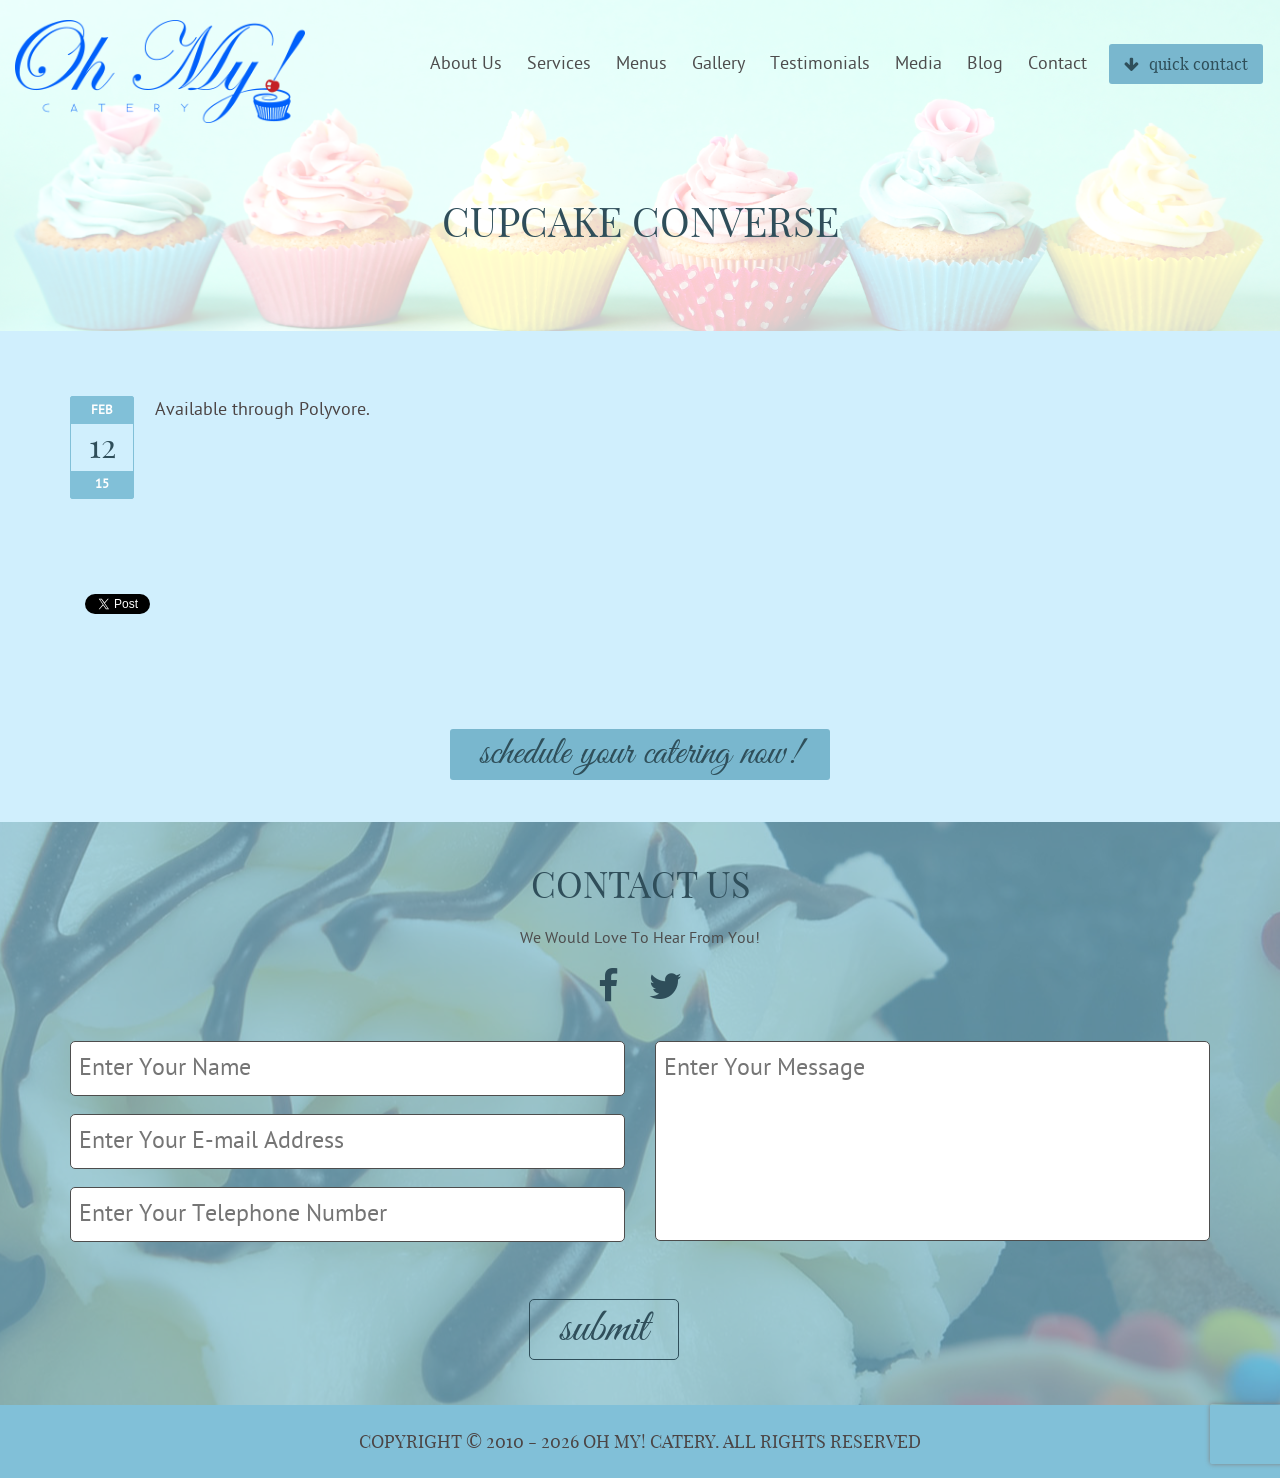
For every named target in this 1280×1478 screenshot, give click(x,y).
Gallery (718, 64)
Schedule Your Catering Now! (640, 754)
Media (918, 64)
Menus (641, 64)
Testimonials (820, 64)
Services (559, 64)
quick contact (1186, 64)
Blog (985, 64)
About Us (466, 64)
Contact (1057, 64)
